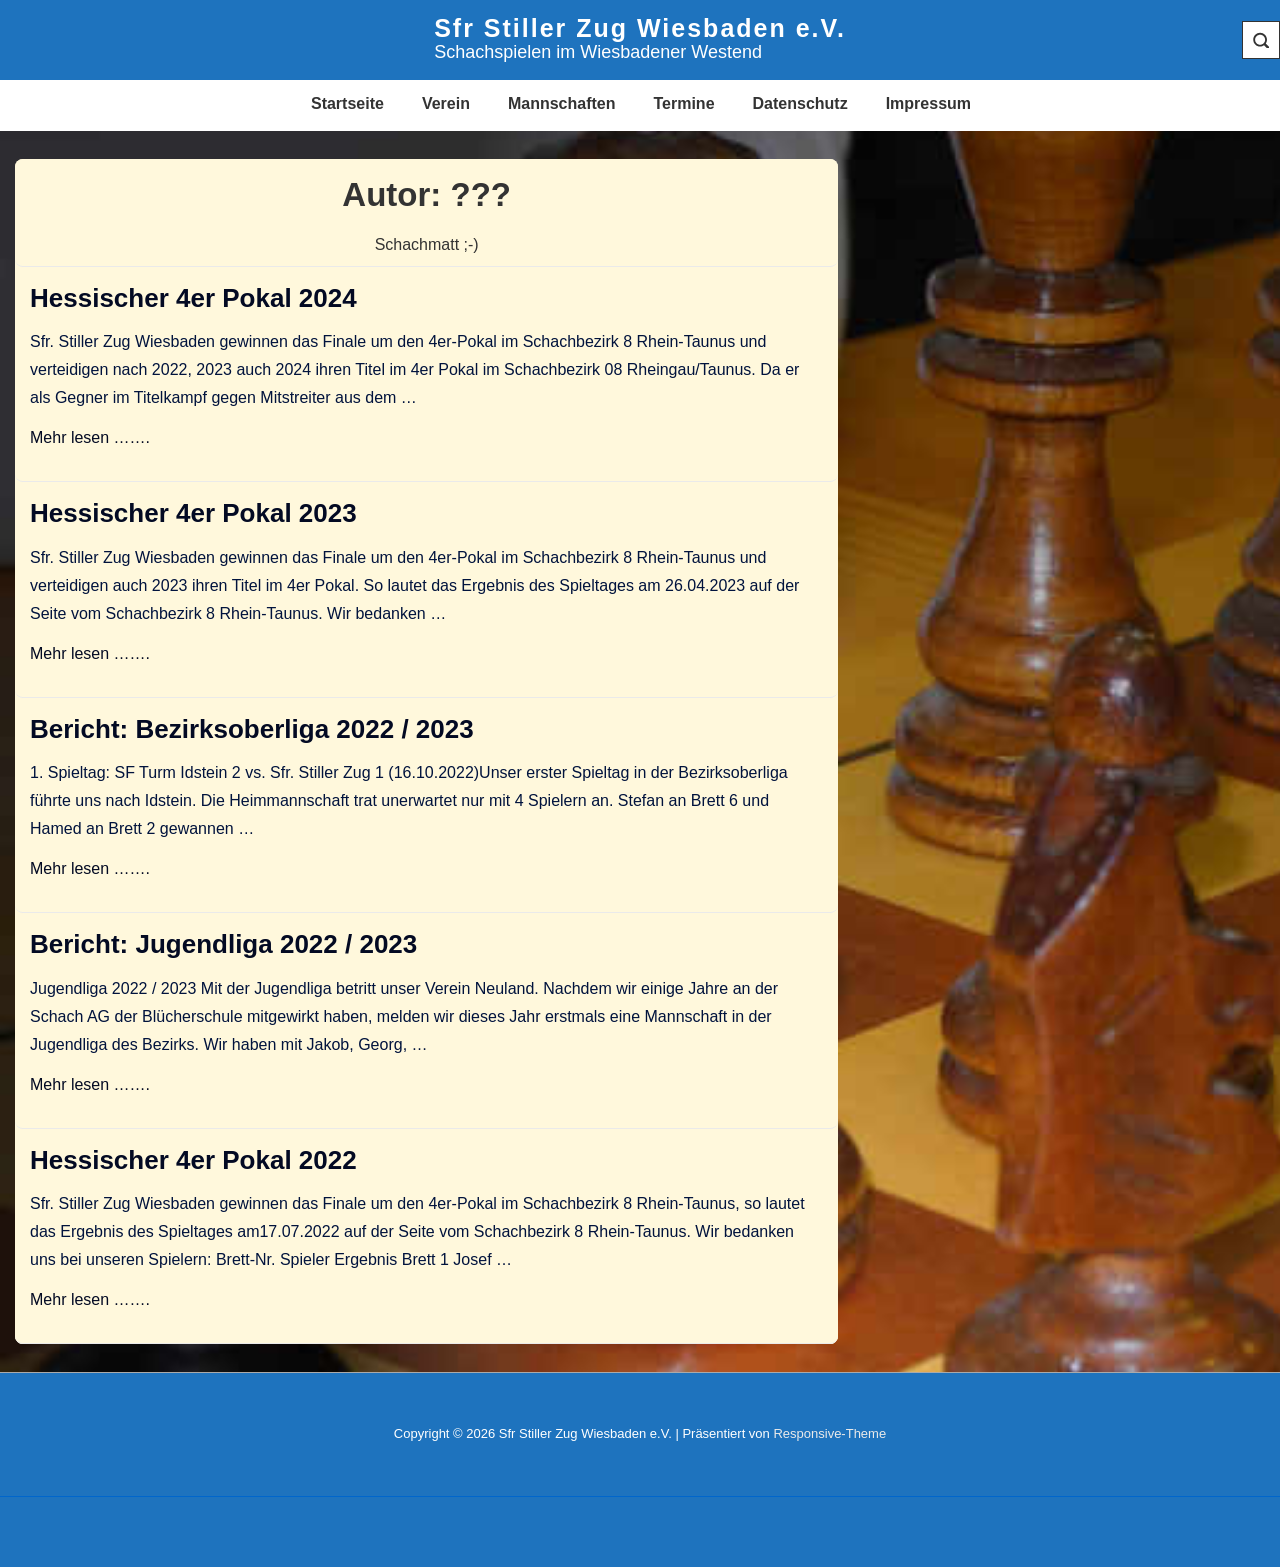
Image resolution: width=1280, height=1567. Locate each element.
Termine (683, 103)
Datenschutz (800, 103)
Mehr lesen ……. (90, 437)
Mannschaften (562, 103)
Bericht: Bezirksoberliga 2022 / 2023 (252, 729)
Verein (446, 103)
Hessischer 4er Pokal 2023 (193, 513)
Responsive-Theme (829, 1433)
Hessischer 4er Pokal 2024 (193, 298)
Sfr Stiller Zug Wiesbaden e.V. (640, 28)
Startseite (347, 103)
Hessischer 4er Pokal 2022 (193, 1160)
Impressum (928, 103)
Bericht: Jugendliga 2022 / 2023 (223, 944)
